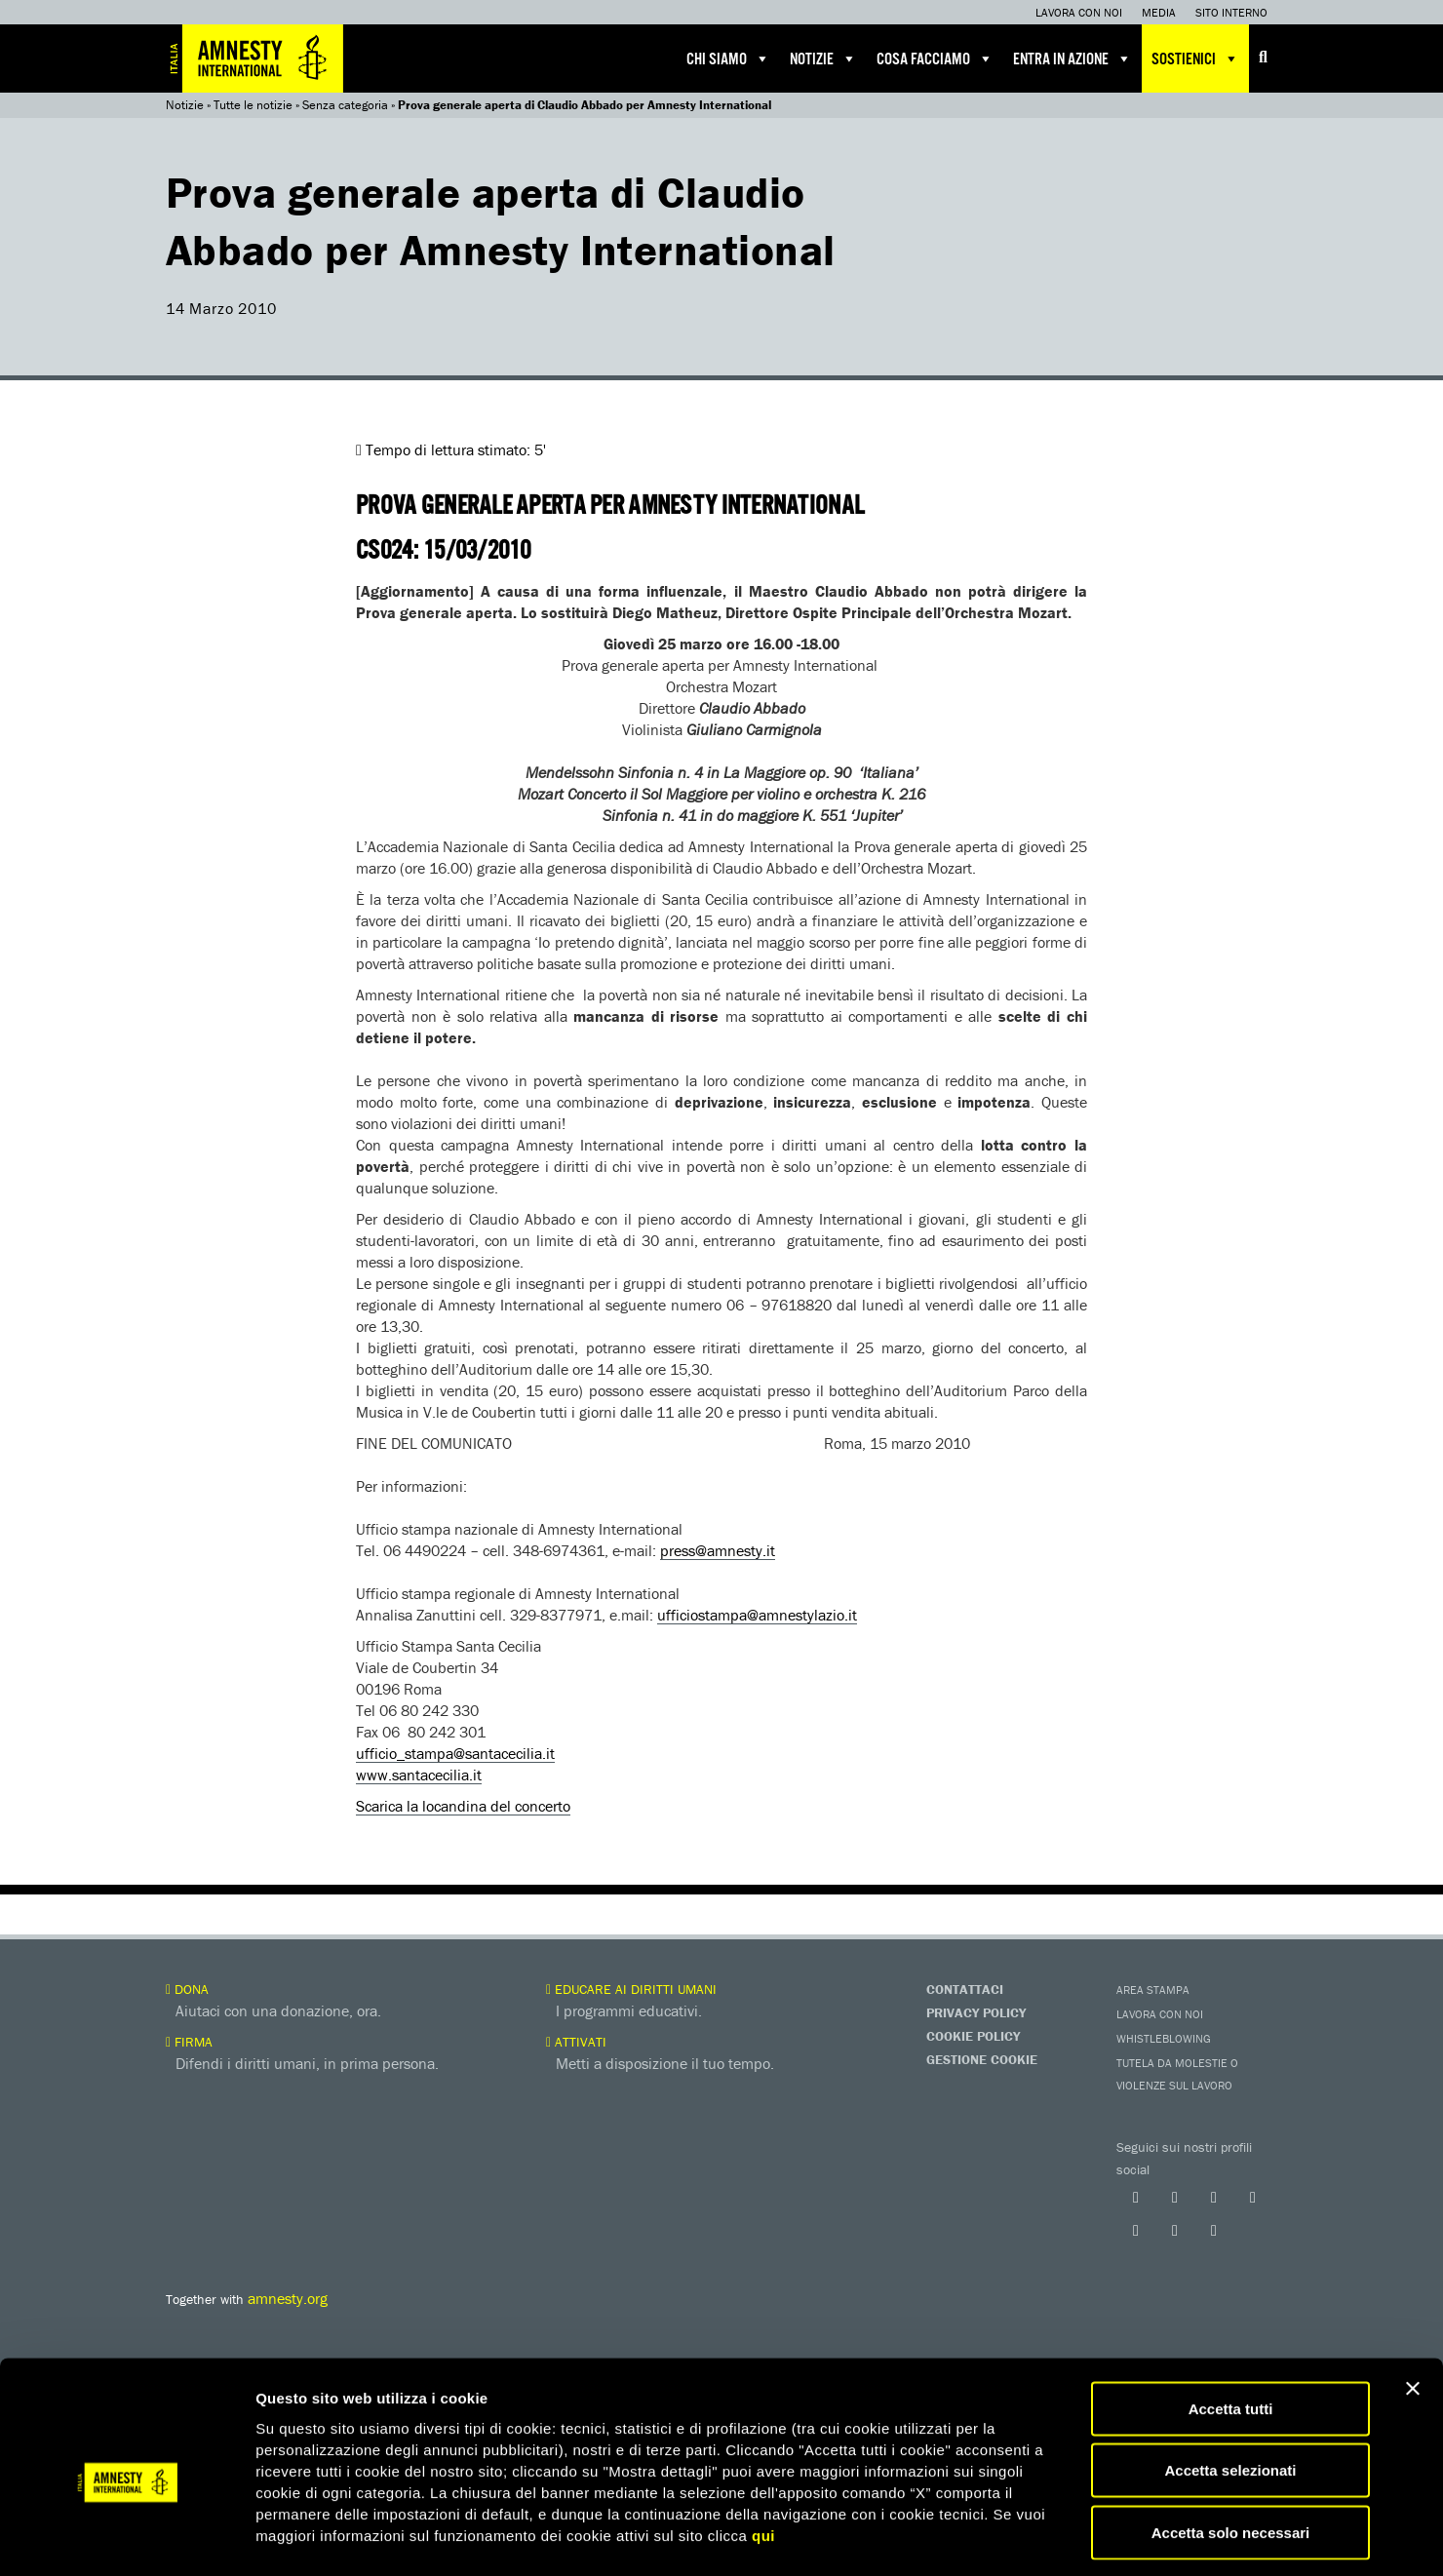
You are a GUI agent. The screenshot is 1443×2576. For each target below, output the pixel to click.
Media (1159, 12)
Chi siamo (728, 58)
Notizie (823, 58)
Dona (187, 1989)
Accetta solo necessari (1230, 2448)
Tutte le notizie (253, 105)
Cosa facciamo (935, 58)
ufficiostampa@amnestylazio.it (757, 1614)
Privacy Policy (976, 2012)
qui (763, 2451)
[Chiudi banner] (1413, 2305)
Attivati (576, 2041)
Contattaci (964, 1989)
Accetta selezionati (1230, 2387)
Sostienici (1195, 58)
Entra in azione (1072, 58)
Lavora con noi (1078, 12)
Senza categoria (345, 105)
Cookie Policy (973, 2036)
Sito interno (1231, 12)
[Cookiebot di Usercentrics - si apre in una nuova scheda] (126, 2538)
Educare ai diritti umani (631, 1989)
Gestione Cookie (981, 2059)
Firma (189, 2041)
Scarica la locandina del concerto (463, 1805)
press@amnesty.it (717, 1550)
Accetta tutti (1231, 2325)
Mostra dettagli (1025, 2537)
